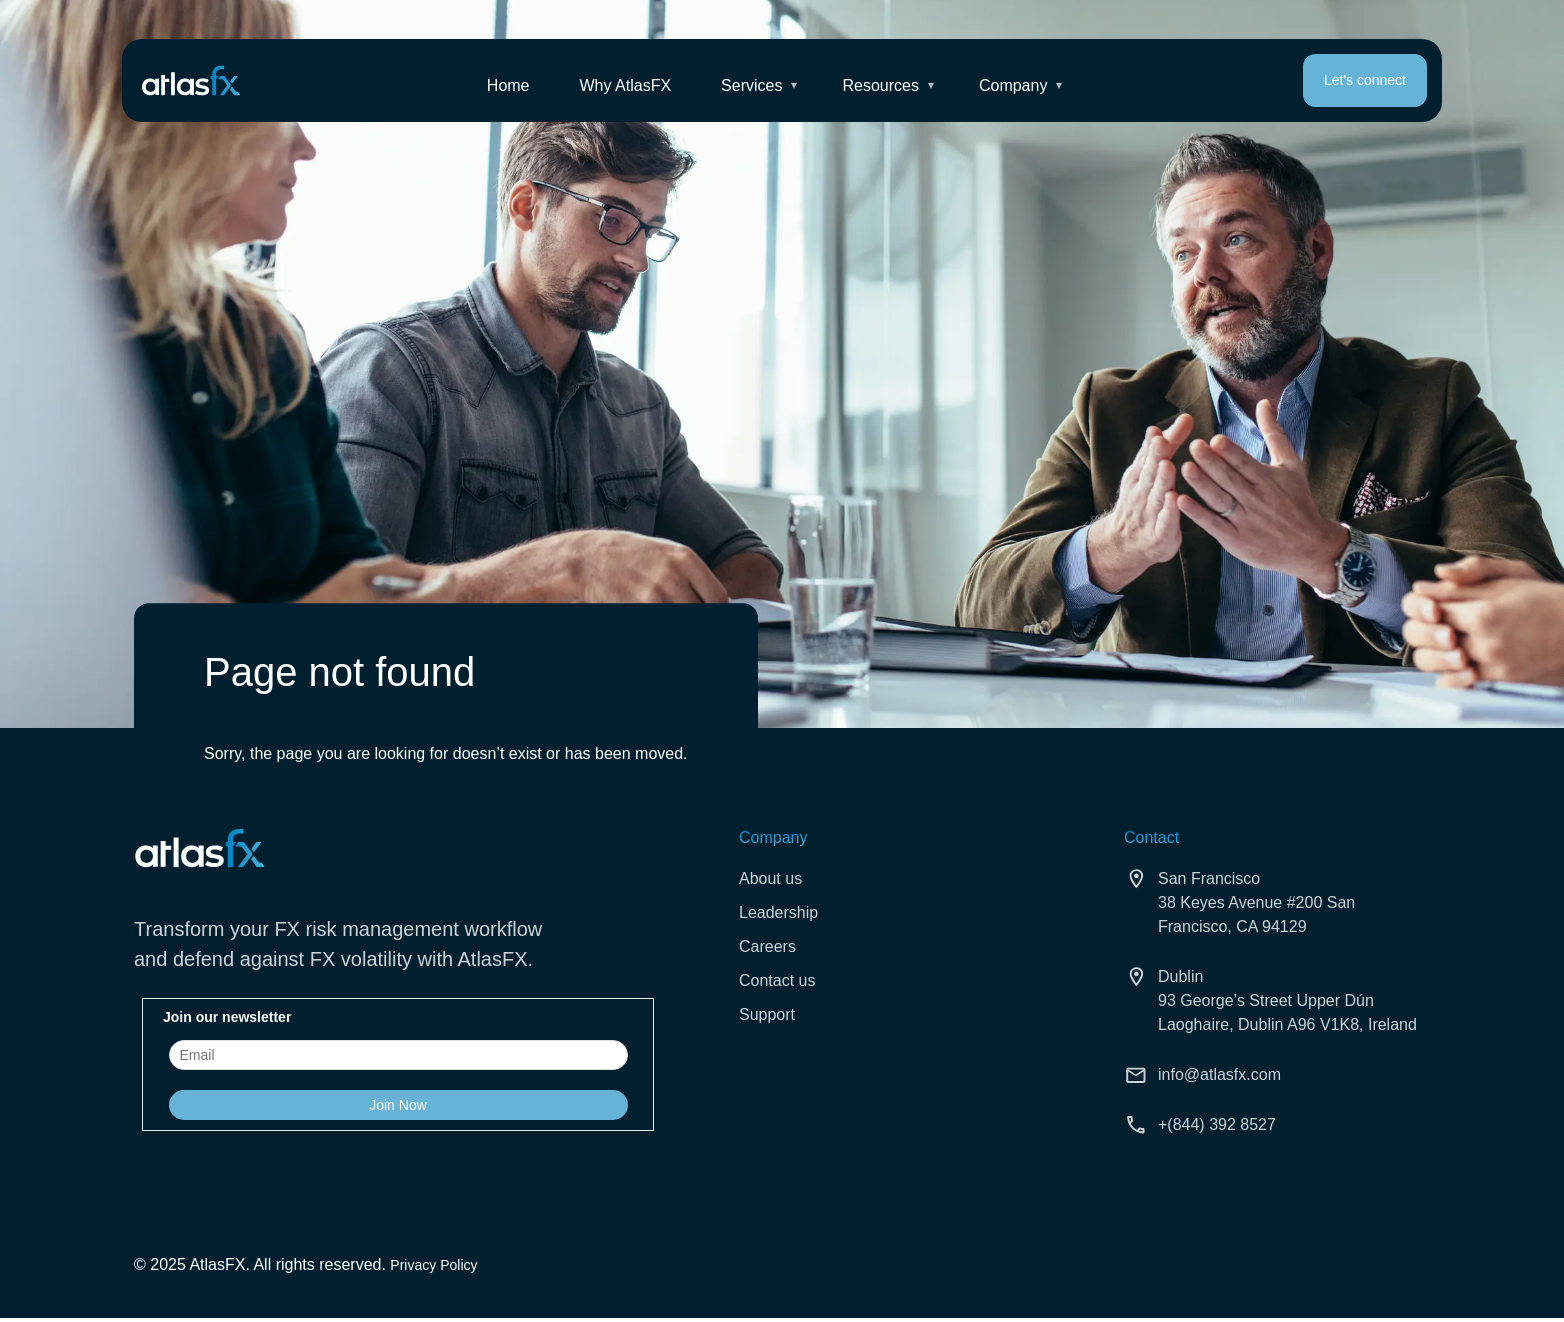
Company (1013, 86)
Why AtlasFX (626, 86)
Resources (881, 86)
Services (751, 86)
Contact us (777, 980)
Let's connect (1365, 81)
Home (508, 86)
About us (770, 878)
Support (767, 1014)
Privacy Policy (433, 1265)
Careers (767, 946)
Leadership (778, 912)
